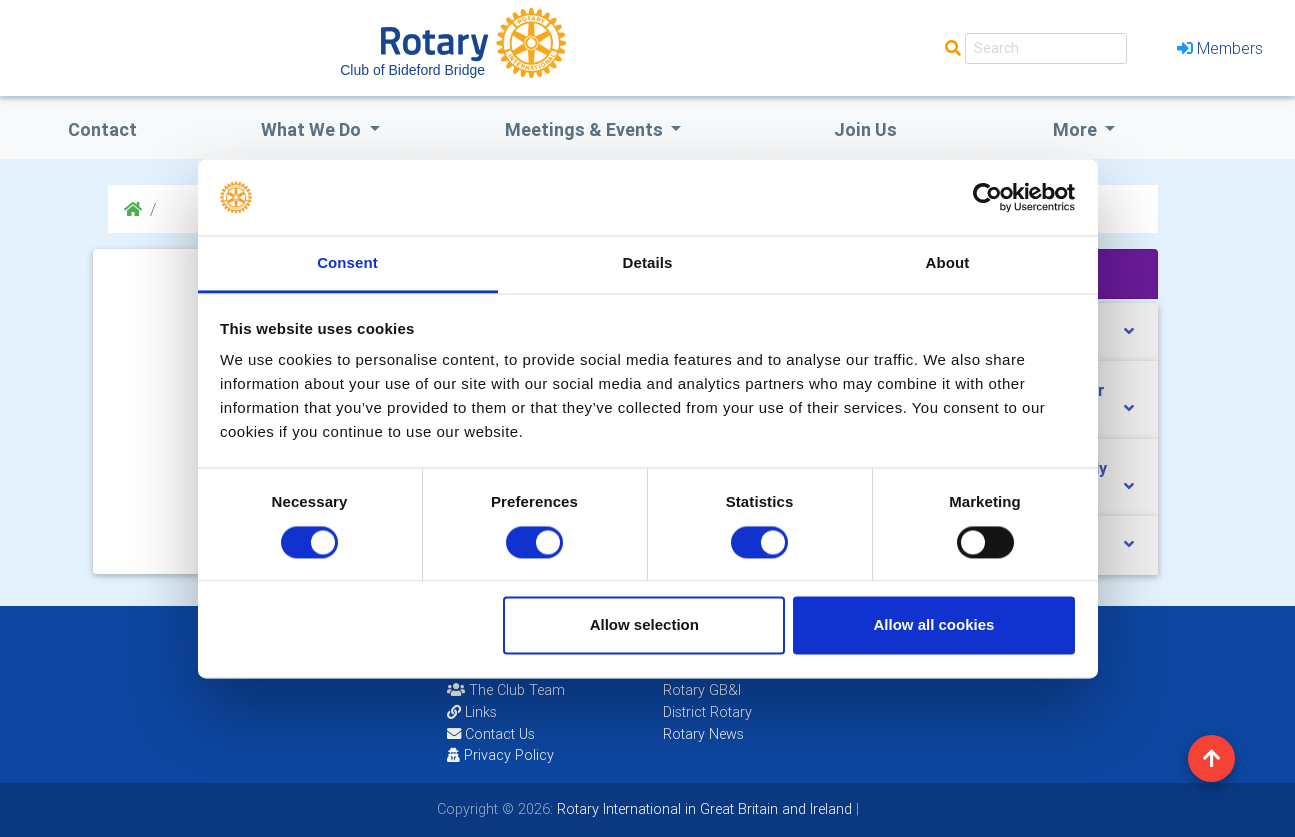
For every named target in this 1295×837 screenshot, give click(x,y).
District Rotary (707, 712)
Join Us (865, 129)
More (1077, 129)
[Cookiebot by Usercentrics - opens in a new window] (987, 197)
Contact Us (491, 734)
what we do (313, 129)
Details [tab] (648, 263)
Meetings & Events (586, 129)
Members (1220, 48)
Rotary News (703, 734)
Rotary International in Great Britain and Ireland (702, 809)
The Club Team (506, 690)
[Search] (1046, 48)
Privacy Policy (500, 755)
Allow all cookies (933, 625)
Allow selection (644, 625)
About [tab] (948, 263)
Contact (102, 129)
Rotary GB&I (702, 690)
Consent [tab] (347, 263)
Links (472, 712)
